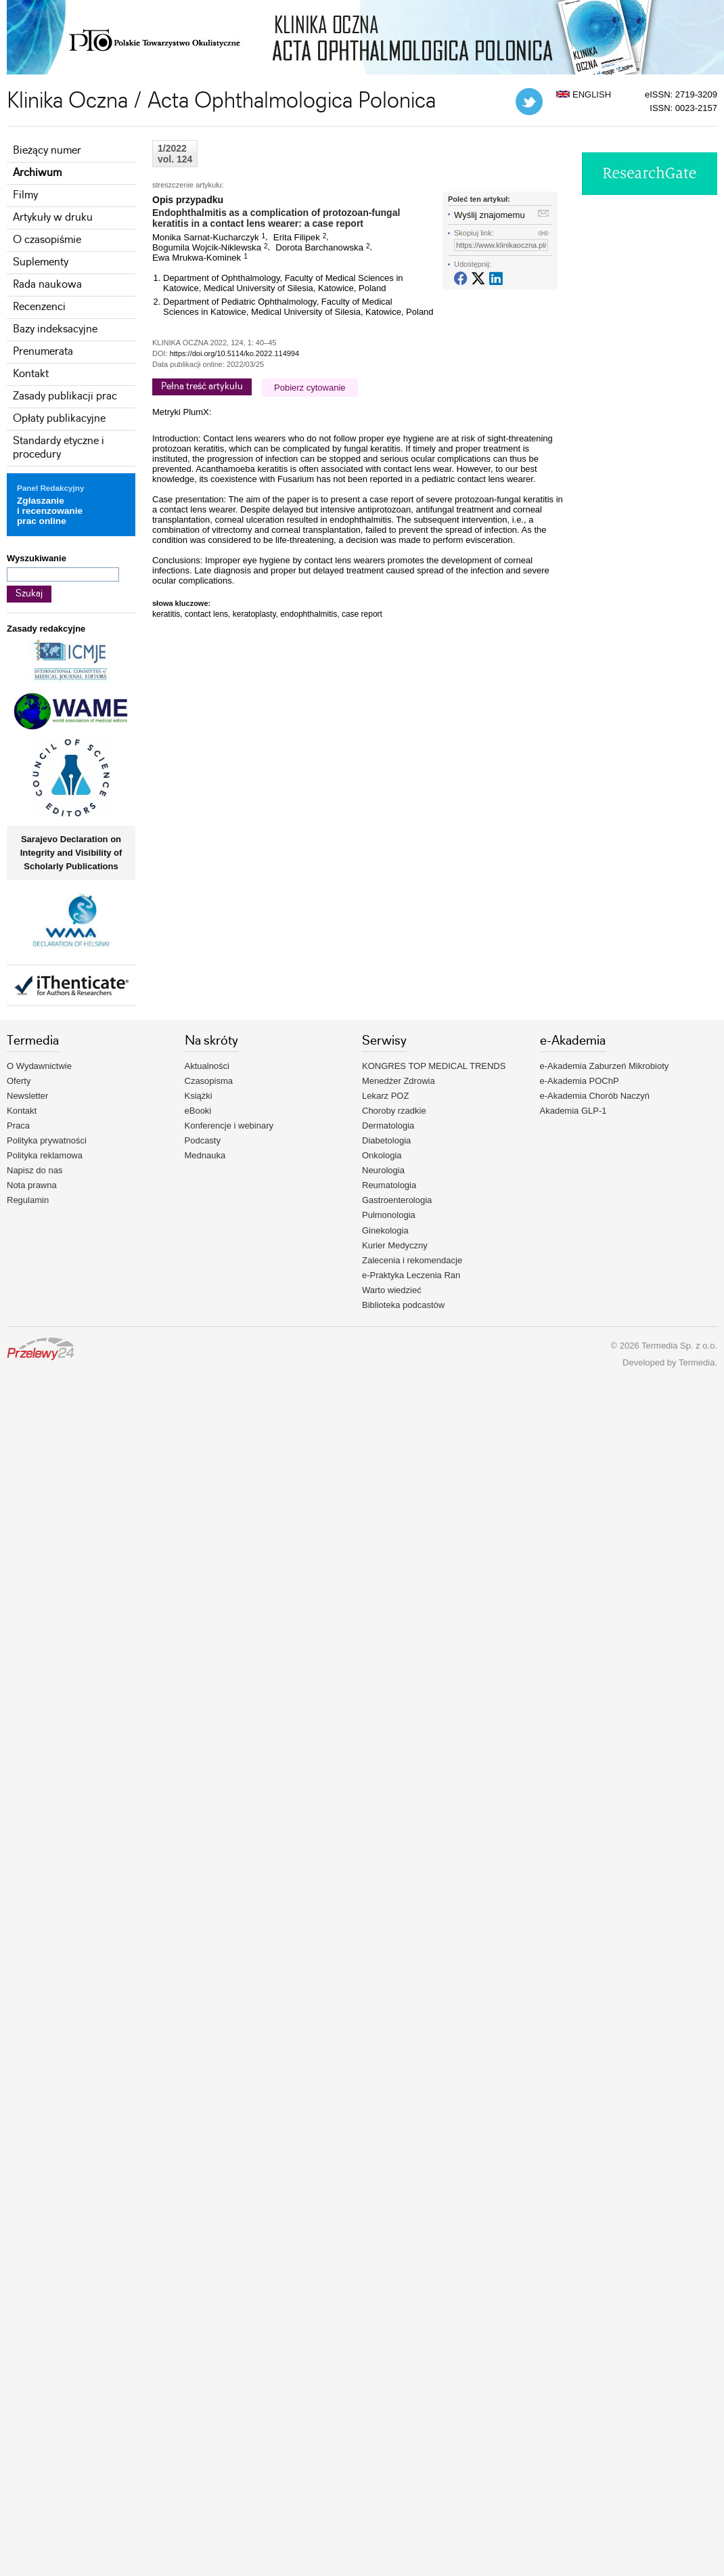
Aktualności (207, 1066)
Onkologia (382, 1155)
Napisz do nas (34, 1170)
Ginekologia (385, 1230)
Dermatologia (388, 1125)
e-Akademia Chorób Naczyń (595, 1096)
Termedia (697, 1362)
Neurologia (383, 1170)
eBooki (198, 1111)
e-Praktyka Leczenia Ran (411, 1275)
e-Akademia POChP (579, 1081)
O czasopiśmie (47, 240)
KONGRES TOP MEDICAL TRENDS (433, 1066)
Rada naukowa (47, 284)
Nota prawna (32, 1185)
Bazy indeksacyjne (55, 329)
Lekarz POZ (385, 1096)
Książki (198, 1096)
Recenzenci (39, 307)
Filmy (25, 195)
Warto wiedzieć (392, 1290)
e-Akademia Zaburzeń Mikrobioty (604, 1066)
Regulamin (28, 1200)
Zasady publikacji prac (65, 396)
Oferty (18, 1081)
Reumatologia (389, 1185)
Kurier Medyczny (395, 1245)
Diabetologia (386, 1140)
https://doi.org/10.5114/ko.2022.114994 (234, 353)
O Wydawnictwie (39, 1066)
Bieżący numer (47, 150)
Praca (18, 1125)
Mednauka (205, 1155)
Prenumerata (43, 351)
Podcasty (203, 1140)
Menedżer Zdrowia (398, 1081)
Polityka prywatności (47, 1140)
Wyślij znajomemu (489, 215)
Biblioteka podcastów (403, 1305)
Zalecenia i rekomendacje (412, 1260)
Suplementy (40, 262)
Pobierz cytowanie (310, 388)
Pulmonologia (388, 1215)
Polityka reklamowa (45, 1155)
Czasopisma (209, 1081)
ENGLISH (583, 94)
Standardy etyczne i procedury (58, 447)
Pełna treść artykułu (202, 386)
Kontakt (31, 374)
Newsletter (27, 1096)
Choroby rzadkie (394, 1111)
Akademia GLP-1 (573, 1111)
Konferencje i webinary (229, 1125)
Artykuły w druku (53, 217)
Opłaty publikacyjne (59, 418)
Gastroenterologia (397, 1200)
